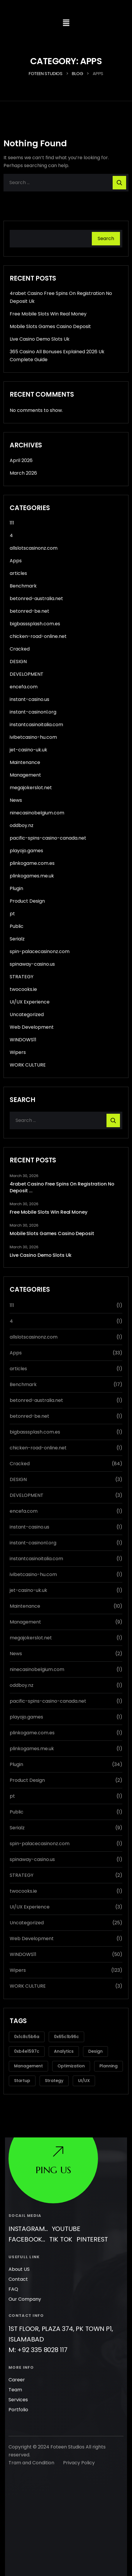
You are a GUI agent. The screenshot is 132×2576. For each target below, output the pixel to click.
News (16, 800)
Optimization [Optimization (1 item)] (71, 2066)
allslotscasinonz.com (33, 548)
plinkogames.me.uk (32, 875)
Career (17, 2357)
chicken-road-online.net (38, 636)
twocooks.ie (23, 989)
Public (16, 926)
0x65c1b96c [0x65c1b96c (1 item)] (66, 2037)
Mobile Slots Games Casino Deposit (50, 326)
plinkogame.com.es (32, 863)
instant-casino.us (29, 699)
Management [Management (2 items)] (28, 2066)
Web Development (32, 1027)
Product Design (27, 901)
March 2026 (23, 473)
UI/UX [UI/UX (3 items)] (84, 2080)
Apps (16, 560)
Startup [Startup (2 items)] (22, 2080)
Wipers (18, 1052)
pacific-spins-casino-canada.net (48, 838)
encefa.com (24, 686)
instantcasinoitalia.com (36, 724)
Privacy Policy (79, 2440)
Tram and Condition (31, 2440)
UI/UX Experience (30, 1002)
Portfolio (18, 2387)
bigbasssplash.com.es (35, 623)
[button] (66, 22)
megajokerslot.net (31, 787)
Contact (18, 2257)
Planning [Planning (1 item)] (108, 2066)
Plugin (16, 888)
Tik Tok (60, 2217)
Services (18, 2377)
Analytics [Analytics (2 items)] (64, 2051)
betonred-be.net (29, 611)
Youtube (66, 2206)
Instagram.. (28, 2206)
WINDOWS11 (23, 1039)
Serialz (17, 938)
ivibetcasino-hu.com (33, 737)
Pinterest (92, 2217)
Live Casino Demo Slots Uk (40, 339)
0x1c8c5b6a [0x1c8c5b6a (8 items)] (26, 2037)
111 (12, 522)
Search (106, 238)
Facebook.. (27, 2217)
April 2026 (21, 460)
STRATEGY (21, 976)
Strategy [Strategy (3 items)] (54, 2080)
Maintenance (25, 762)
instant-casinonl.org (33, 712)
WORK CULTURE (28, 1065)
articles (18, 573)
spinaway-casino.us (32, 964)
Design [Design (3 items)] (95, 2051)
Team (15, 2367)
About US (19, 2247)
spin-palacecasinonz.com (40, 951)
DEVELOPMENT (26, 674)
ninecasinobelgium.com (37, 812)
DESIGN (18, 661)
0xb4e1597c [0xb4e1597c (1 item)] (26, 2051)
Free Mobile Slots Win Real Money (48, 313)
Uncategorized (27, 1014)
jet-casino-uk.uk (28, 749)
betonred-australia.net (36, 598)
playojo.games (26, 850)
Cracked (20, 649)
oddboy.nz (21, 825)
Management (25, 775)
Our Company (25, 2276)
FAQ (13, 2266)
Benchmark (23, 586)
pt (12, 913)
